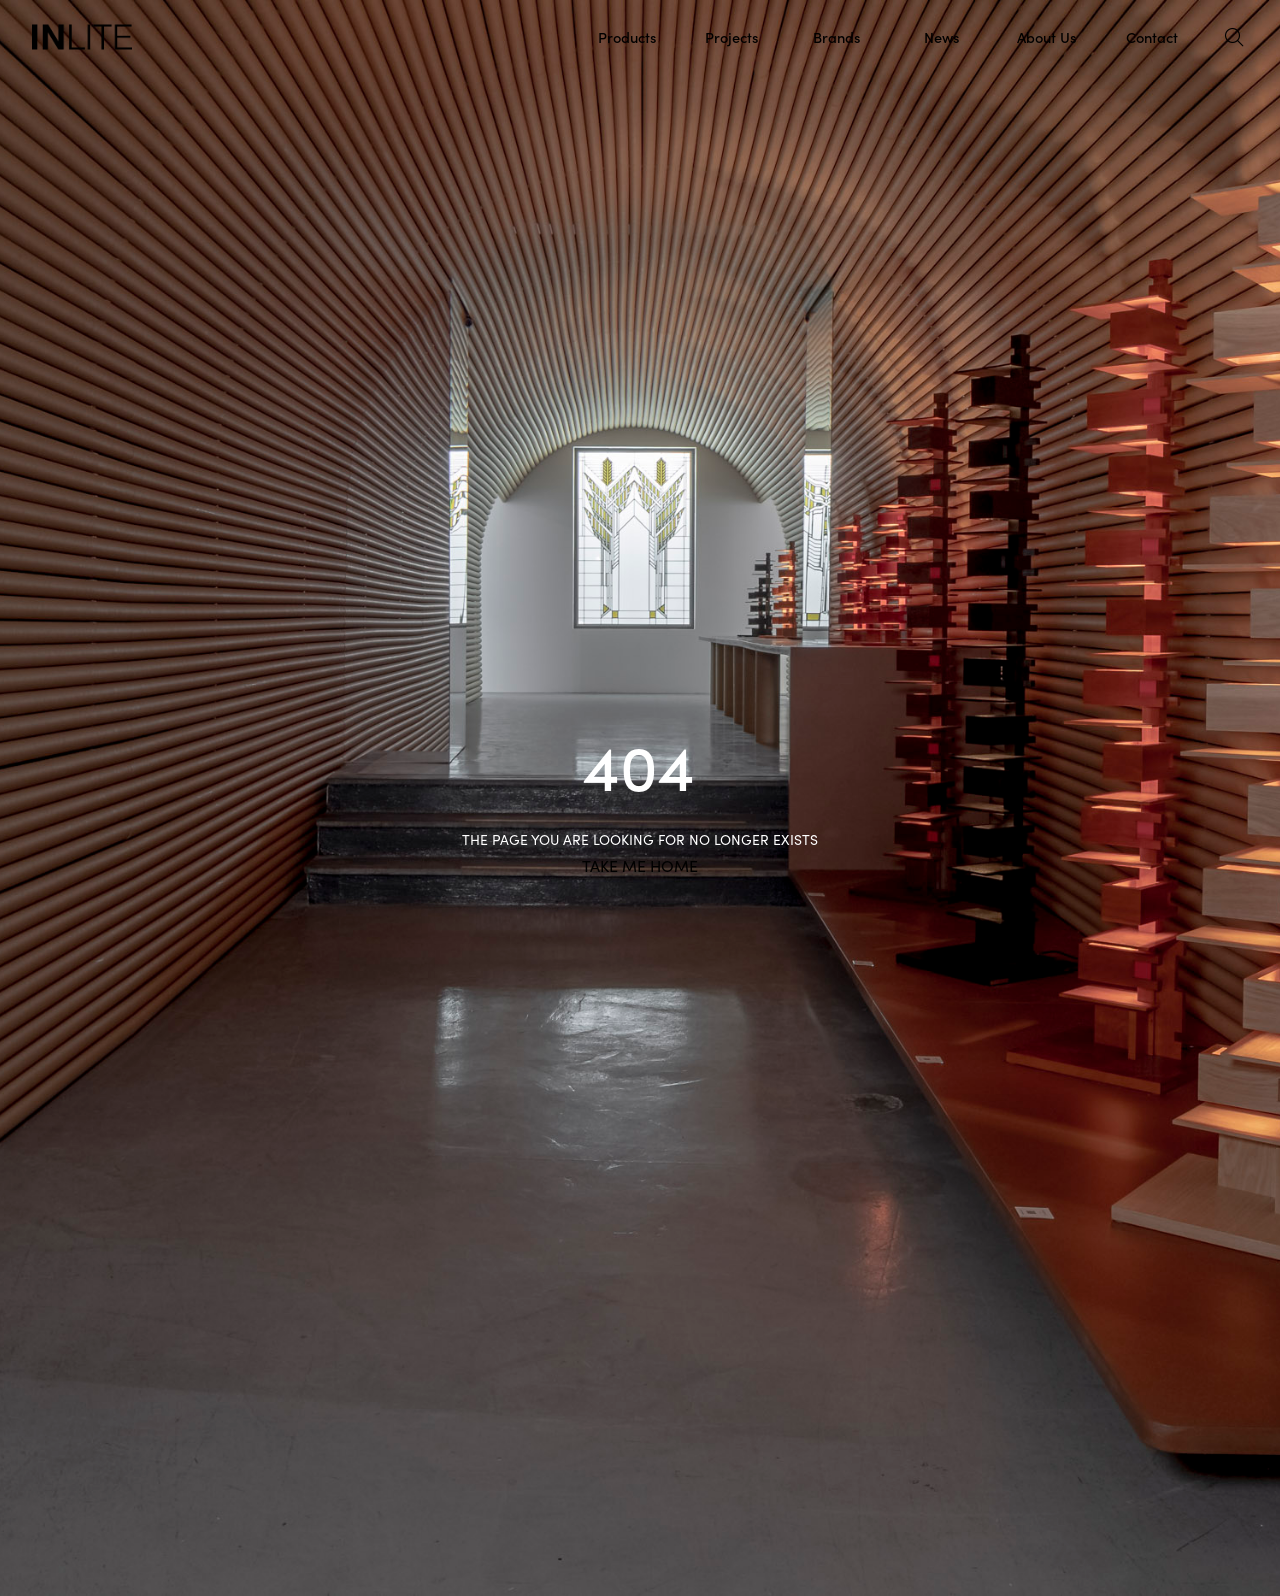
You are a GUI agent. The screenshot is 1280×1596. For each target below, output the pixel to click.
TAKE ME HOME (640, 866)
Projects (731, 36)
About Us (1046, 36)
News (941, 36)
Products (627, 36)
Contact (1152, 36)
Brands (836, 36)
